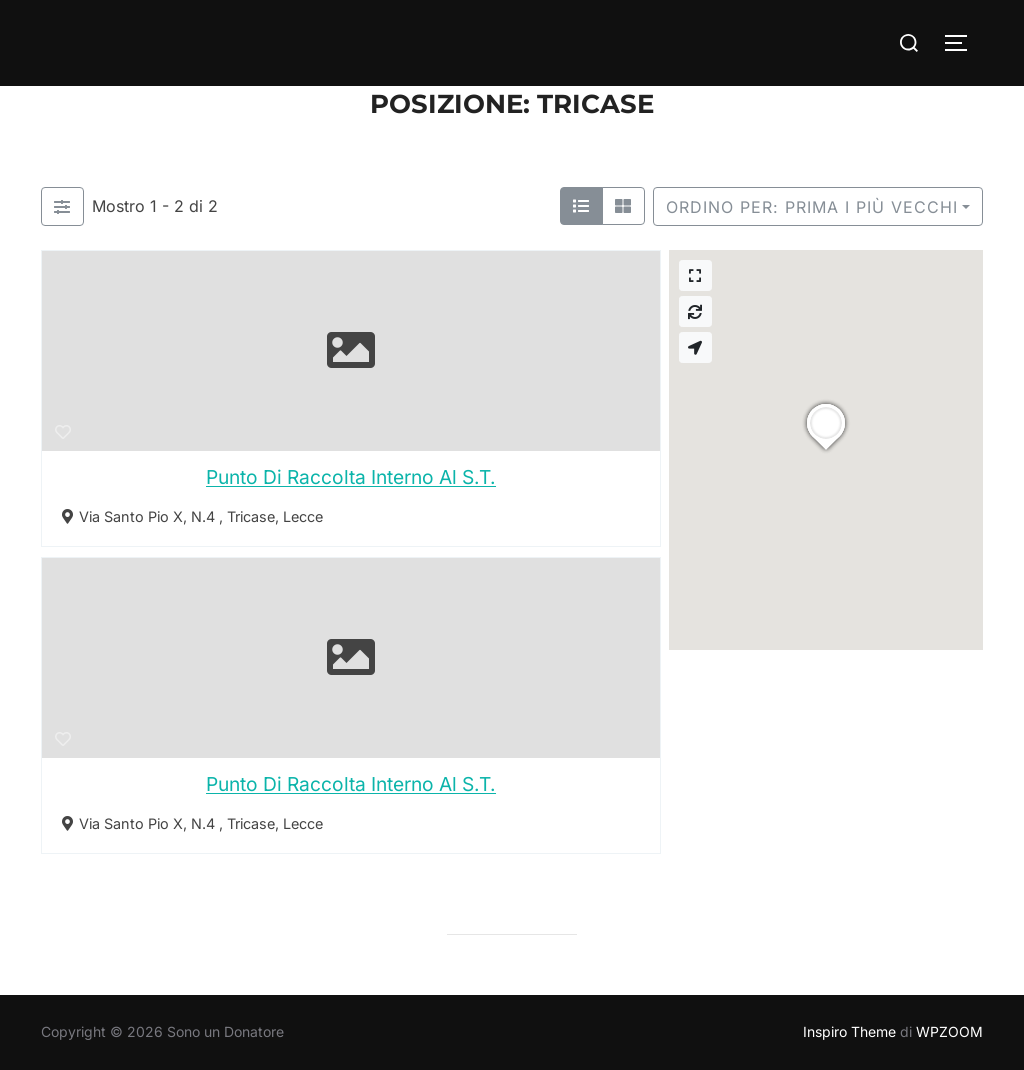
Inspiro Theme (849, 1031)
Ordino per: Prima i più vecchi (812, 207)
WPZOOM (949, 1031)
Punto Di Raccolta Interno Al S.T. (351, 477)
